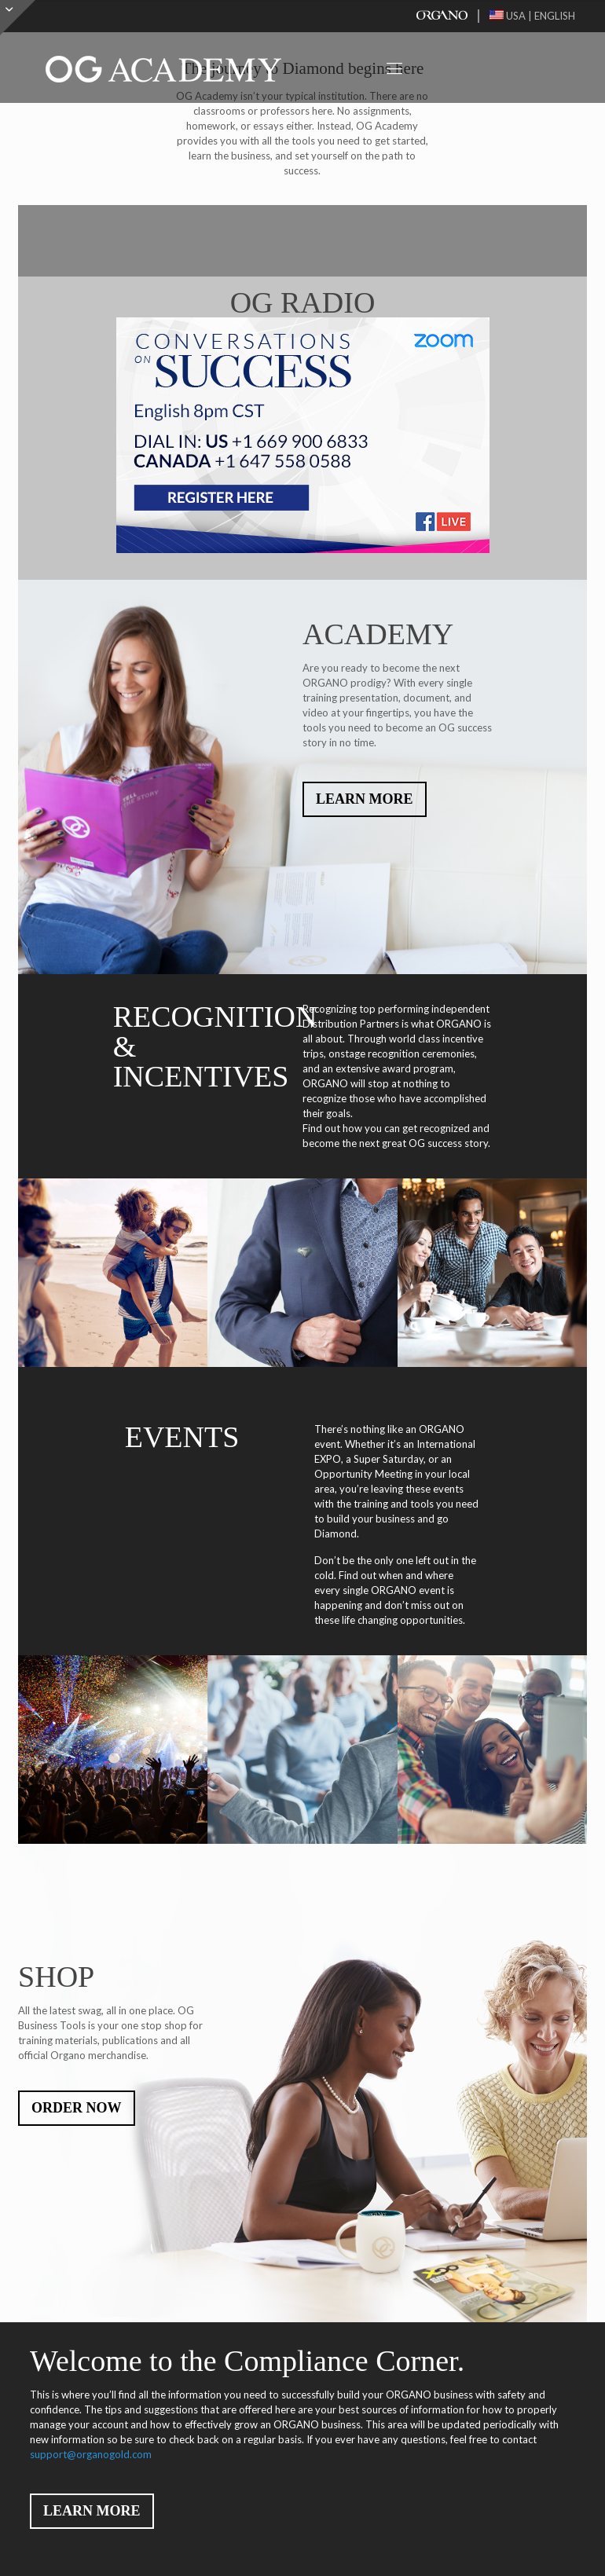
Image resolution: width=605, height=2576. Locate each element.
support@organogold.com (91, 2454)
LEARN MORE (364, 799)
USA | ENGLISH (532, 15)
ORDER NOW (76, 2108)
